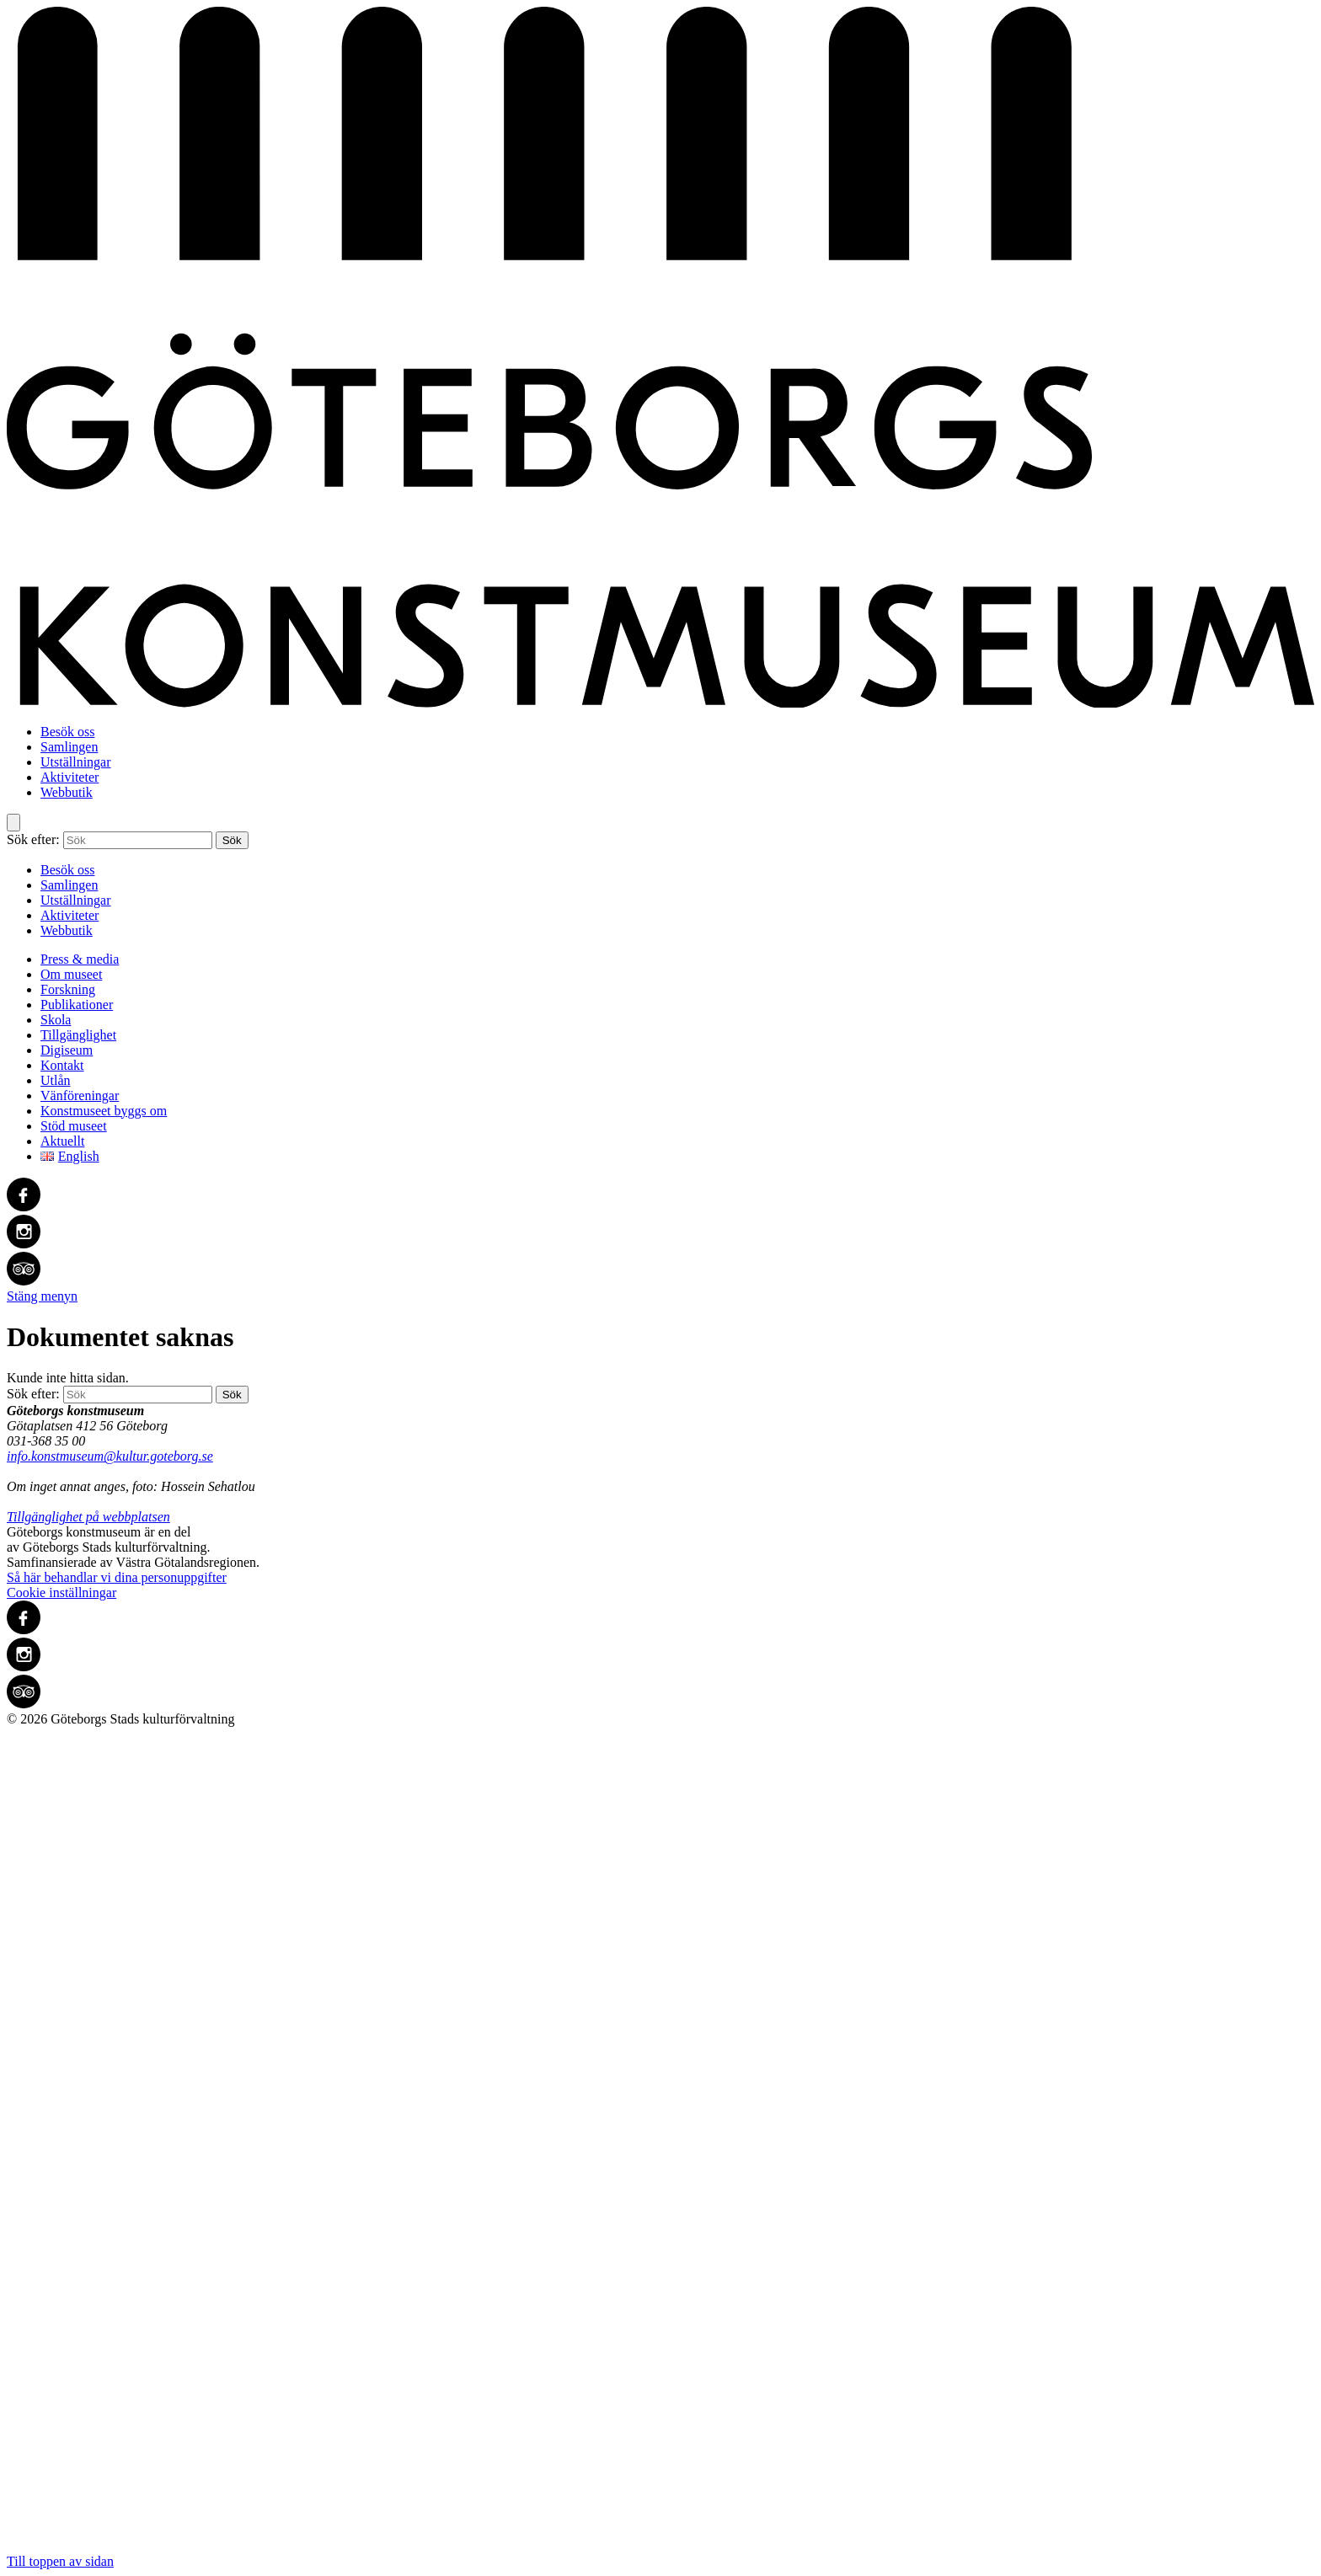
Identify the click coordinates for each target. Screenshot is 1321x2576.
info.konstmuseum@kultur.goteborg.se (110, 1456)
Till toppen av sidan (660, 2147)
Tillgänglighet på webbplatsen (88, 1517)
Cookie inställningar (61, 1592)
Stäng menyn (42, 1296)
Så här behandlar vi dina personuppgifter (117, 1577)
